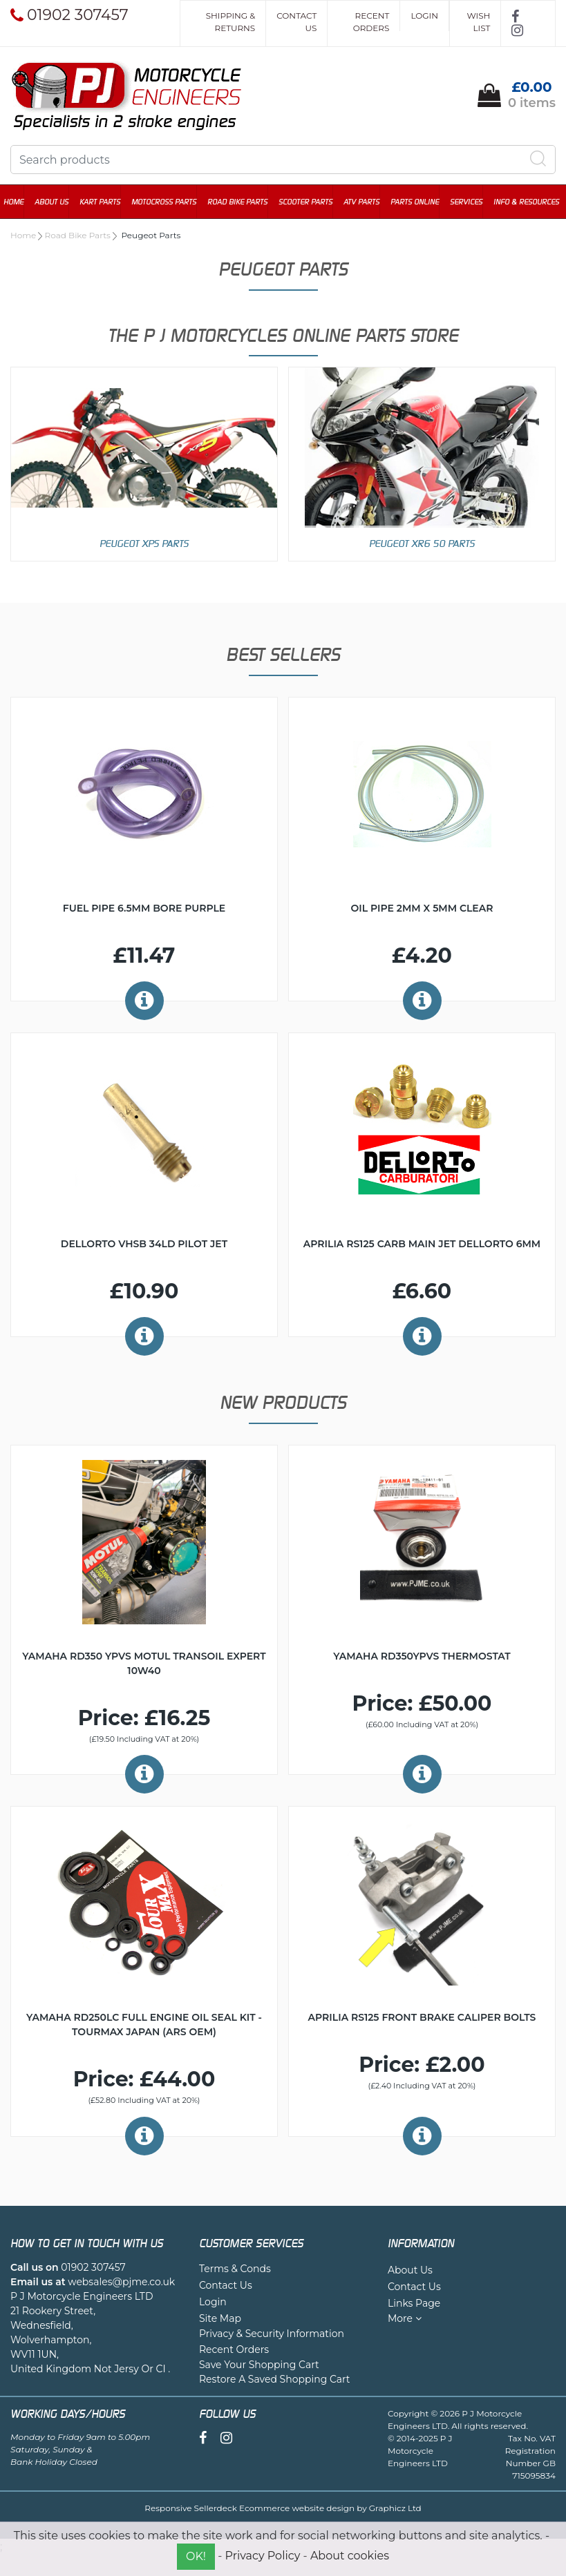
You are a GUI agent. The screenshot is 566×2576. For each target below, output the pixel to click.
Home (20, 201)
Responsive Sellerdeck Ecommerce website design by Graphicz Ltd (282, 2508)
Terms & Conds (235, 2268)
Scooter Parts (312, 201)
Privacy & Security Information (271, 2333)
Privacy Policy (263, 2555)
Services (473, 201)
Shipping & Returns (231, 21)
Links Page (414, 2303)
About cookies (349, 2555)
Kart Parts (106, 201)
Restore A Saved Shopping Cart (274, 2379)
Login (424, 15)
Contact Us (296, 21)
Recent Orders (371, 21)
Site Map (220, 2318)
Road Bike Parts (244, 201)
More (405, 2318)
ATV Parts (368, 201)
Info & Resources (533, 201)
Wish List (478, 21)
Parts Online (421, 201)
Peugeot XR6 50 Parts (422, 543)
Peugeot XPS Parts (144, 543)
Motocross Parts (170, 201)
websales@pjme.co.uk (121, 2282)
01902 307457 (93, 2267)
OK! (196, 2556)
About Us (58, 201)
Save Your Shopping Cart (259, 2364)
